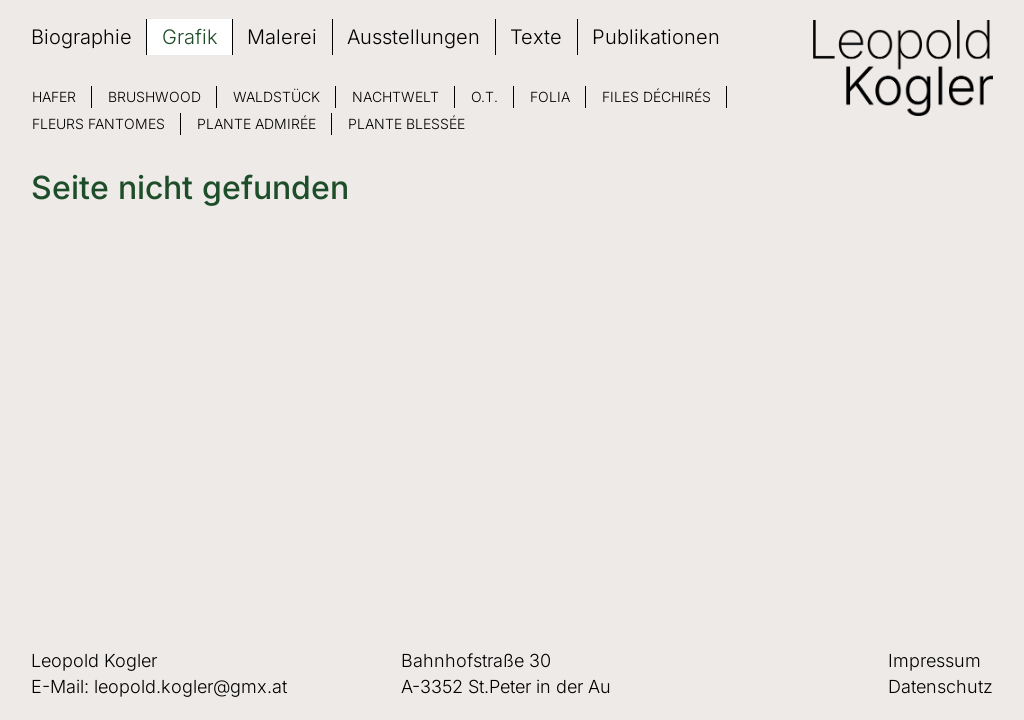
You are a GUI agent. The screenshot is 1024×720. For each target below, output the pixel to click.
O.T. (484, 96)
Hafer (54, 96)
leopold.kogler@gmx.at (190, 686)
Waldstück (276, 96)
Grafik (190, 37)
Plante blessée (406, 123)
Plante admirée (256, 123)
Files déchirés (656, 96)
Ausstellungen (413, 37)
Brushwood (154, 96)
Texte (536, 37)
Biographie (81, 37)
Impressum (934, 660)
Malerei (282, 37)
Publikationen (656, 37)
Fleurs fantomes (98, 123)
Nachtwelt (395, 96)
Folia (550, 96)
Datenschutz (940, 686)
